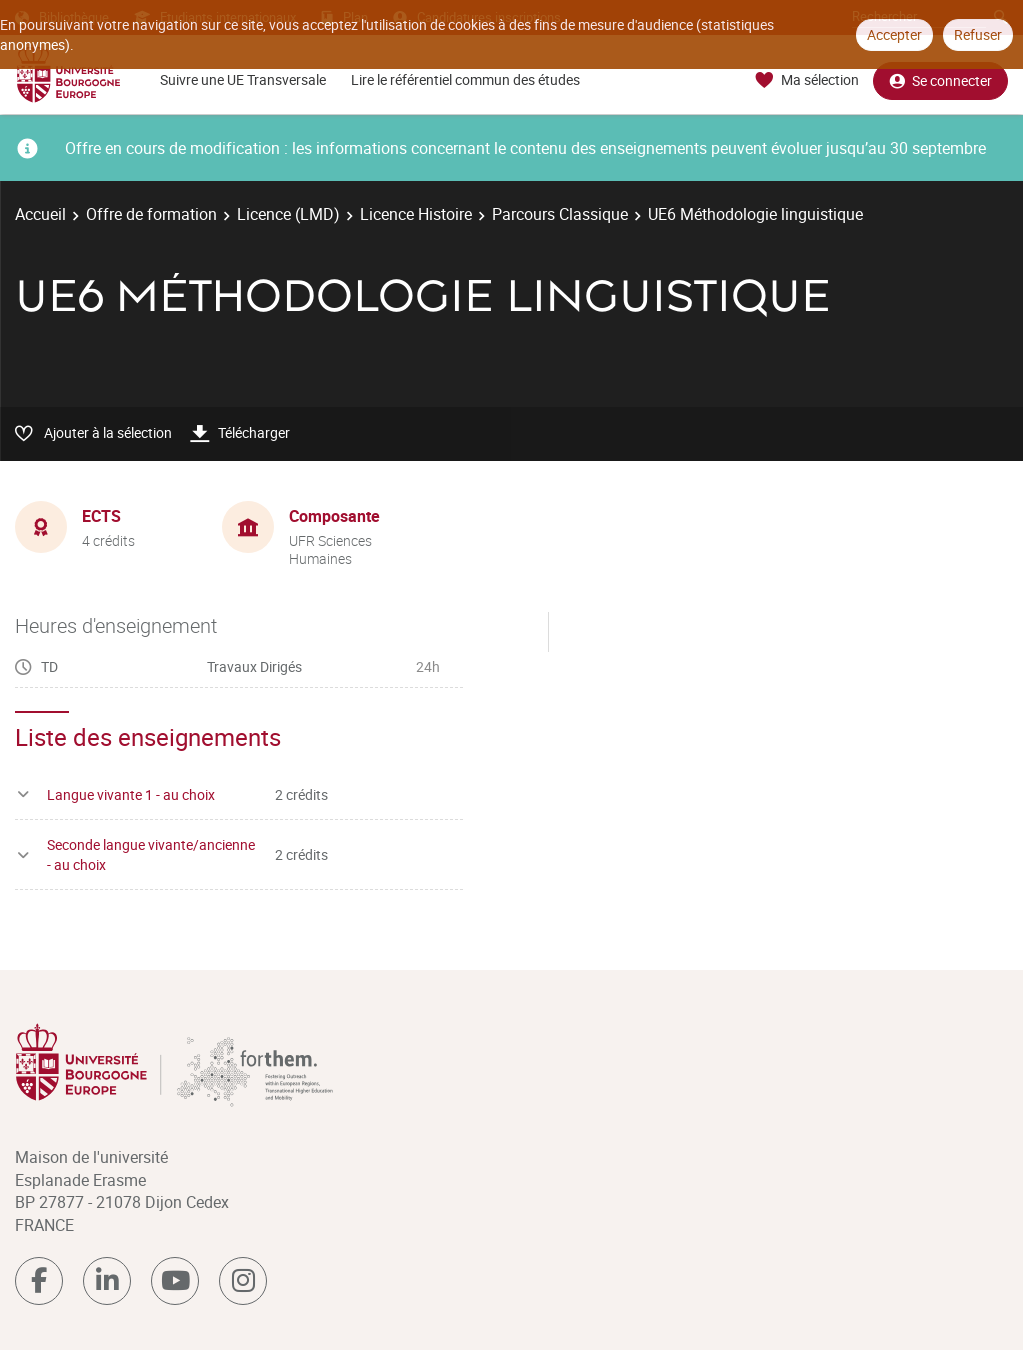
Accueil (40, 214)
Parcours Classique (560, 214)
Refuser (978, 34)
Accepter (894, 34)
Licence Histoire (416, 214)
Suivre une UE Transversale (243, 79)
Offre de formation (151, 214)
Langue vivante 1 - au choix (131, 794)
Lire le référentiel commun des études (465, 79)
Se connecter (940, 80)
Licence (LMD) (288, 214)
